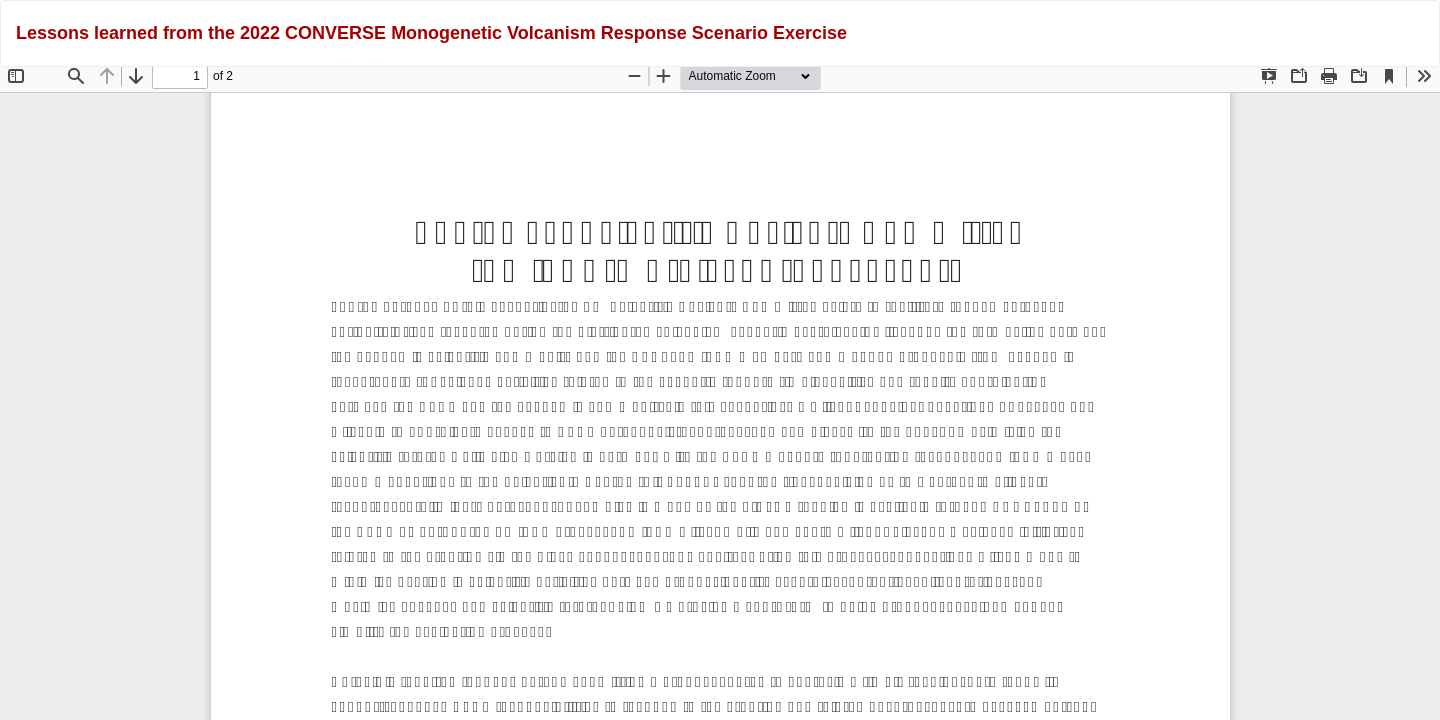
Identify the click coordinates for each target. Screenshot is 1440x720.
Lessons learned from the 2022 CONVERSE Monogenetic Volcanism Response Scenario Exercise (431, 33)
